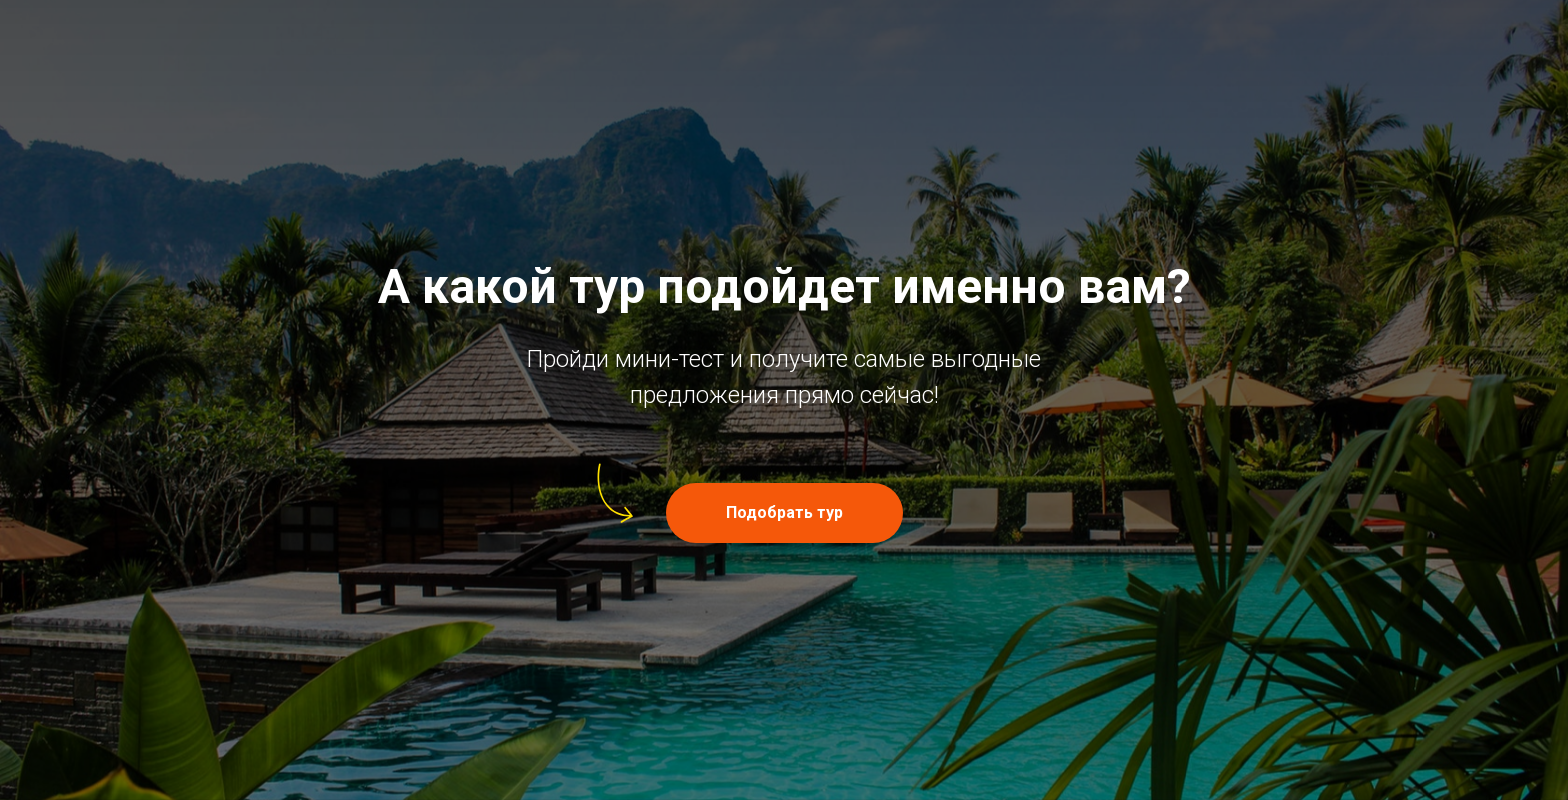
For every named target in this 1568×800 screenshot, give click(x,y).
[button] (784, 513)
